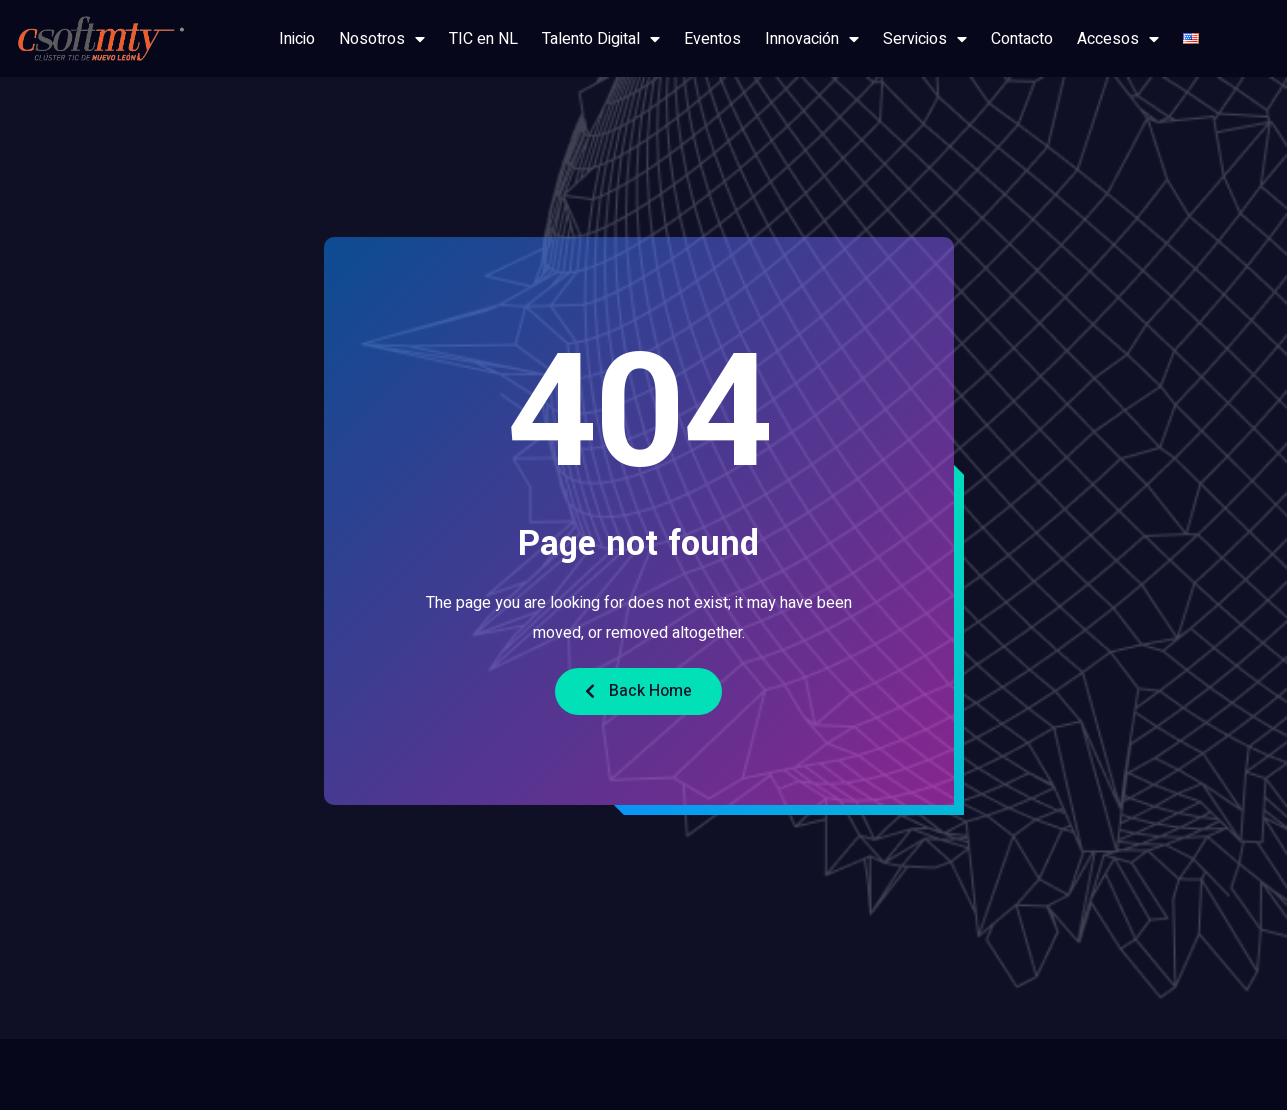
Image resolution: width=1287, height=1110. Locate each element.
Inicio (297, 39)
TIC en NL (483, 39)
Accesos (1118, 39)
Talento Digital (601, 39)
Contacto (1022, 39)
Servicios (925, 39)
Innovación (812, 39)
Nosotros (382, 39)
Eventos (712, 39)
